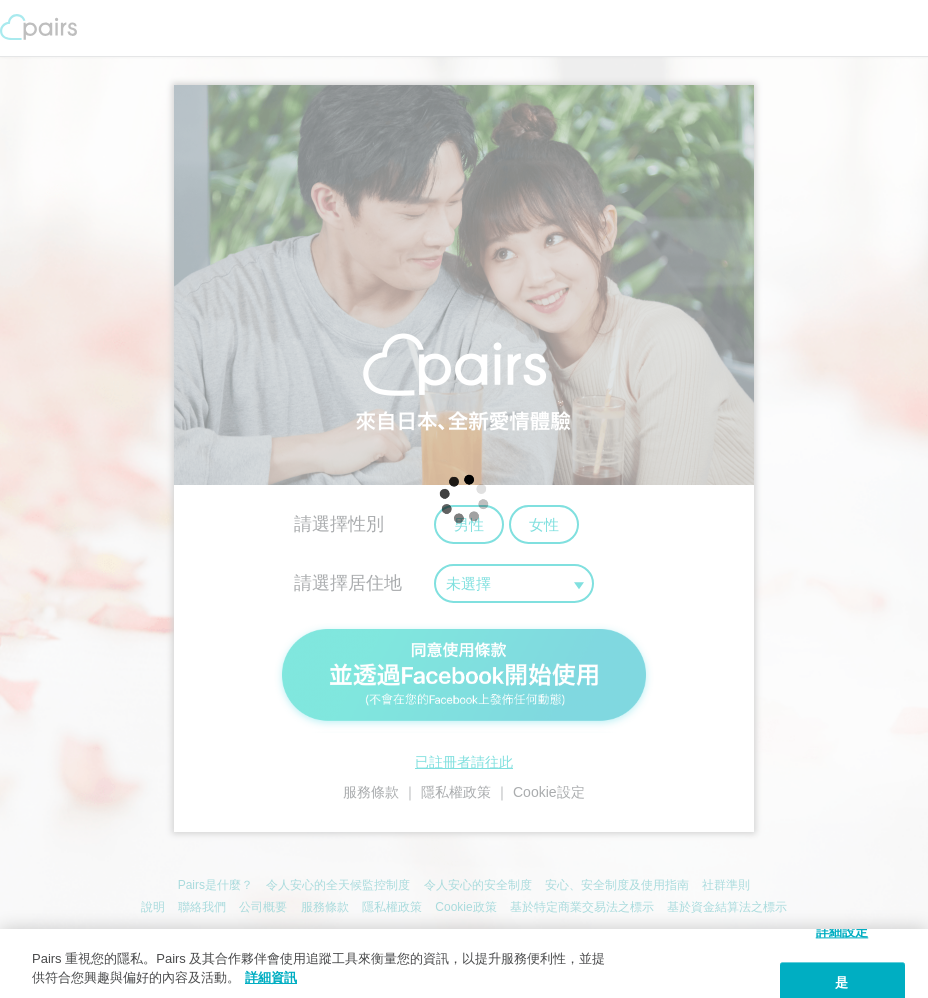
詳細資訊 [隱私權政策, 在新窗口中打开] (271, 977)
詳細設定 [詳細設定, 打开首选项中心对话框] (842, 932)
